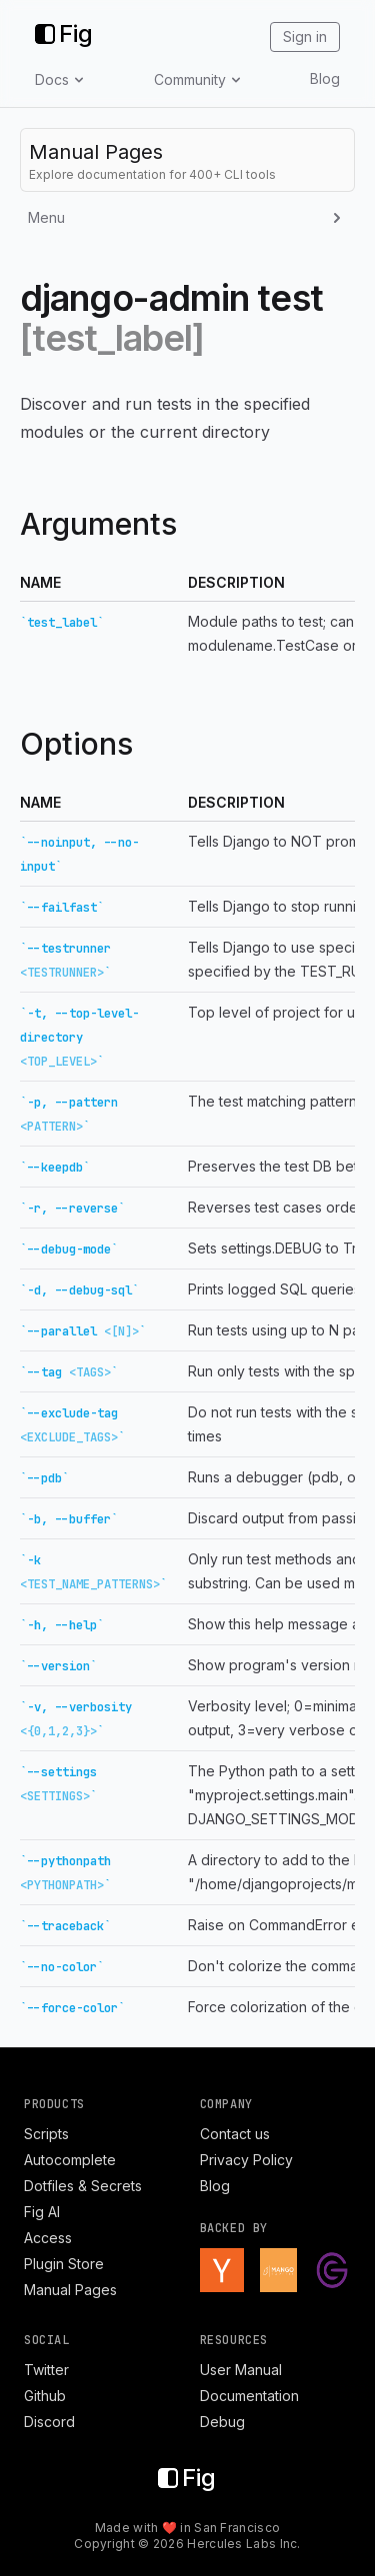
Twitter (46, 2369)
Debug (222, 2421)
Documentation (249, 2395)
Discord (49, 2421)
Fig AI (42, 2211)
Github (45, 2395)
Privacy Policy (246, 2159)
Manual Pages (70, 2289)
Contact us (235, 2133)
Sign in (305, 36)
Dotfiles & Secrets (83, 2185)
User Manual (241, 2369)
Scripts (46, 2133)
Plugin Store (64, 2263)
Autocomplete (70, 2159)
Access (48, 2237)
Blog (325, 78)
